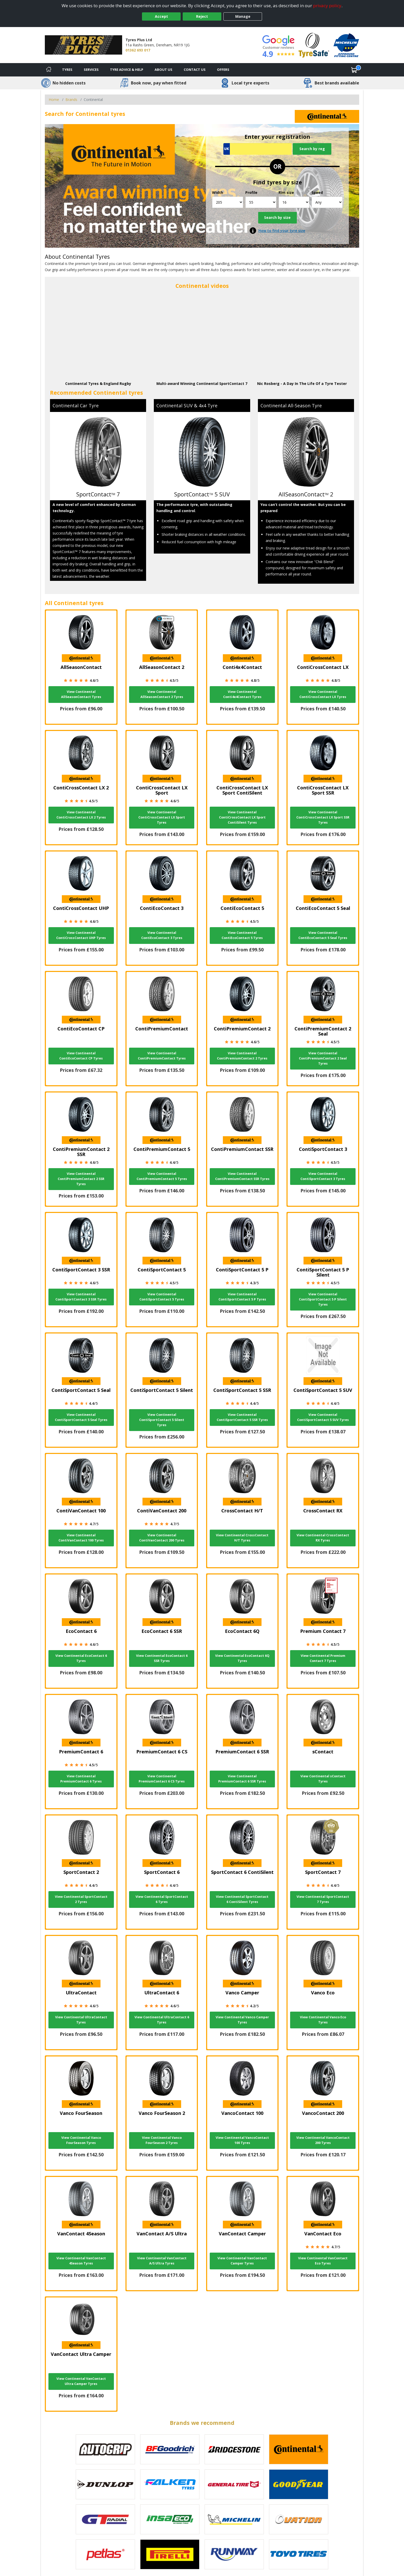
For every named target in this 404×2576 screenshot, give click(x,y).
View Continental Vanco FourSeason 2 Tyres (162, 2140)
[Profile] (260, 202)
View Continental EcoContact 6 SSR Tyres (162, 1658)
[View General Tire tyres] (234, 2484)
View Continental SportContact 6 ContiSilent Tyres (242, 1899)
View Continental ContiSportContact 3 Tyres (322, 1176)
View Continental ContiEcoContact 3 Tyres (161, 935)
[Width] (227, 202)
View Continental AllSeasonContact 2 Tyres (161, 694)
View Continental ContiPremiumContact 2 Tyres (242, 1056)
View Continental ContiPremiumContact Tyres (162, 1056)
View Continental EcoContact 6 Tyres (81, 1658)
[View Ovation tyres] (298, 2519)
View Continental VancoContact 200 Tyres (323, 2140)
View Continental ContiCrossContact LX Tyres (322, 694)
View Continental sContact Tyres (323, 1779)
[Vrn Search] (257, 149)
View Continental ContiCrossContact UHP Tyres (81, 935)
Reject (202, 16)
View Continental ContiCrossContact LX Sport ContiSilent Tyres (242, 817)
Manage (242, 16)
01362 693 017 (137, 50)
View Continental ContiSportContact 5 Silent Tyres (161, 1419)
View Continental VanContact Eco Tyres (323, 2260)
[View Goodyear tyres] (298, 2484)
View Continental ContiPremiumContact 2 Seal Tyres (323, 1058)
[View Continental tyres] (298, 2449)
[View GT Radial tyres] (105, 2519)
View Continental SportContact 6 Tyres (162, 1899)
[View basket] (354, 69)
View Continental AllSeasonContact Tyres (81, 694)
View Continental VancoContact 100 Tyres (242, 2140)
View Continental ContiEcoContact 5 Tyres (242, 935)
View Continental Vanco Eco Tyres (323, 2019)
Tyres (67, 69)
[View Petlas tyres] (105, 2554)
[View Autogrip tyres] (105, 2449)
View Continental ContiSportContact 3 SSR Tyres (81, 1297)
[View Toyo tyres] (298, 2554)
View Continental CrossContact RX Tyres (323, 1538)
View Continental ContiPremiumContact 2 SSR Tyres (81, 1178)
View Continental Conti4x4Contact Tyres (242, 694)
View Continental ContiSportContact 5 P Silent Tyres (323, 1299)
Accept (161, 16)
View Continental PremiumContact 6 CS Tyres (162, 1779)
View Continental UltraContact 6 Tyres (161, 2019)
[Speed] (327, 202)
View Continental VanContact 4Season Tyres (81, 2260)
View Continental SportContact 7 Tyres (323, 1899)
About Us (163, 69)
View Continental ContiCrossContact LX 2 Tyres (81, 815)
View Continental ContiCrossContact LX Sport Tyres (161, 817)
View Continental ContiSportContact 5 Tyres (161, 1297)
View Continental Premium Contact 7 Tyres (323, 1658)
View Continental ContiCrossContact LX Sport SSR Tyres (322, 817)
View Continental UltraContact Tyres (81, 2019)
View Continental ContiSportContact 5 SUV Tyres (323, 1417)
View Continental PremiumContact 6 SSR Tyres (242, 1779)
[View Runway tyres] (234, 2554)
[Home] (48, 69)
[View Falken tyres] (169, 2484)
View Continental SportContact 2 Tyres (81, 1899)
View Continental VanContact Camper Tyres (242, 2260)
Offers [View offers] (223, 69)
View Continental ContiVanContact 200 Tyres (161, 1538)
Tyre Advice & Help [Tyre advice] (126, 69)
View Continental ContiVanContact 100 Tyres (81, 1538)
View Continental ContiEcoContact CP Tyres (81, 1056)
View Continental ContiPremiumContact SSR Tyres (242, 1176)
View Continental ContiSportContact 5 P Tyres (242, 1297)
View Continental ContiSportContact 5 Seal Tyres (81, 1417)
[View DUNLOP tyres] (105, 2484)
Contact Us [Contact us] (195, 69)
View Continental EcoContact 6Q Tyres (242, 1658)
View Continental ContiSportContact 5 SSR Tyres (242, 1417)
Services (91, 69)
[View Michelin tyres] (234, 2519)
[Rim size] (294, 202)
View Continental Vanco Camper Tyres (242, 2019)
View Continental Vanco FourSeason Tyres (81, 2140)
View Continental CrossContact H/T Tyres (242, 1538)
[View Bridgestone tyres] (234, 2449)
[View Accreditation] (314, 44)
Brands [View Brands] (71, 99)
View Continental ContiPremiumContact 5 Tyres (162, 1176)
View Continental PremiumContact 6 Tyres (81, 1779)
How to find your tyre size (281, 230)
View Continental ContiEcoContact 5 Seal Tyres (322, 935)
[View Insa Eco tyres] (169, 2519)
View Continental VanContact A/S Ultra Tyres (162, 2260)
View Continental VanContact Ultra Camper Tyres (81, 2381)
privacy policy (327, 5)
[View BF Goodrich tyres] (169, 2449)
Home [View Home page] (54, 99)
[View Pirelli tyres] (169, 2554)
